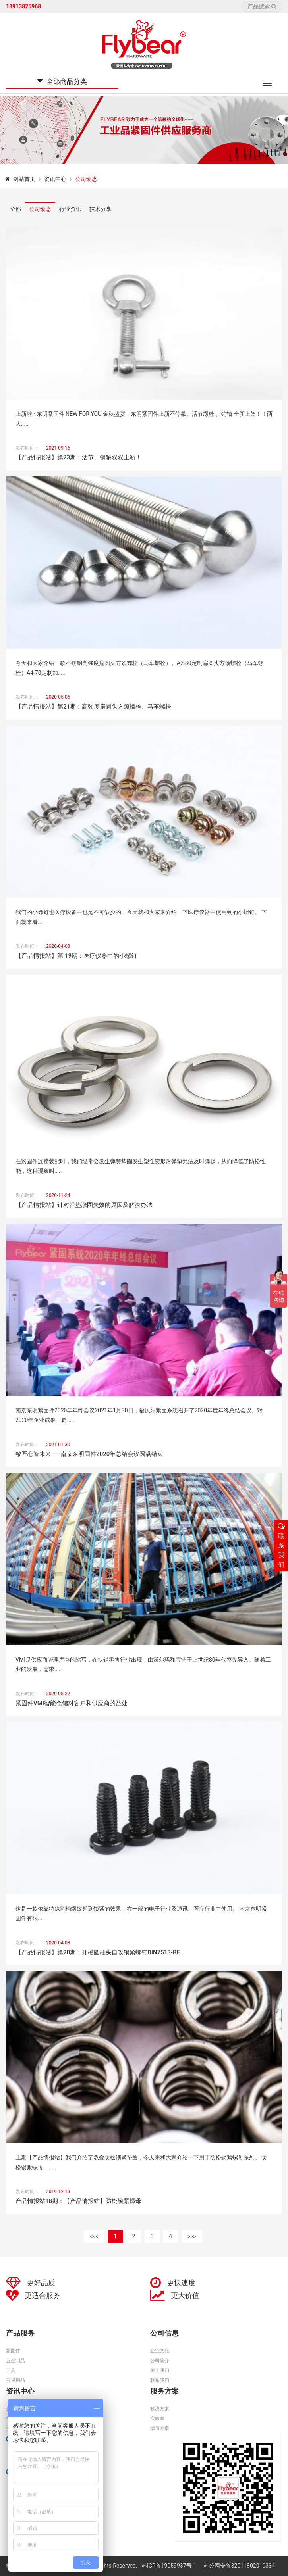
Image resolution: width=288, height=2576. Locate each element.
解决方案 (159, 2408)
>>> (191, 2236)
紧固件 (13, 2350)
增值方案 (159, 2428)
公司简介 (159, 2360)
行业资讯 (70, 209)
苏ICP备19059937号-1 (169, 2566)
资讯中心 (55, 179)
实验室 (157, 2418)
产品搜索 (261, 6)
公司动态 (40, 209)
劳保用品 (15, 2380)
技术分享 (100, 209)
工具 (10, 2370)
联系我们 (159, 2380)
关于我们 (159, 2370)
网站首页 (24, 179)
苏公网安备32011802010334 (239, 2566)
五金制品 (15, 2360)
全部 (15, 209)
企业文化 (159, 2350)
